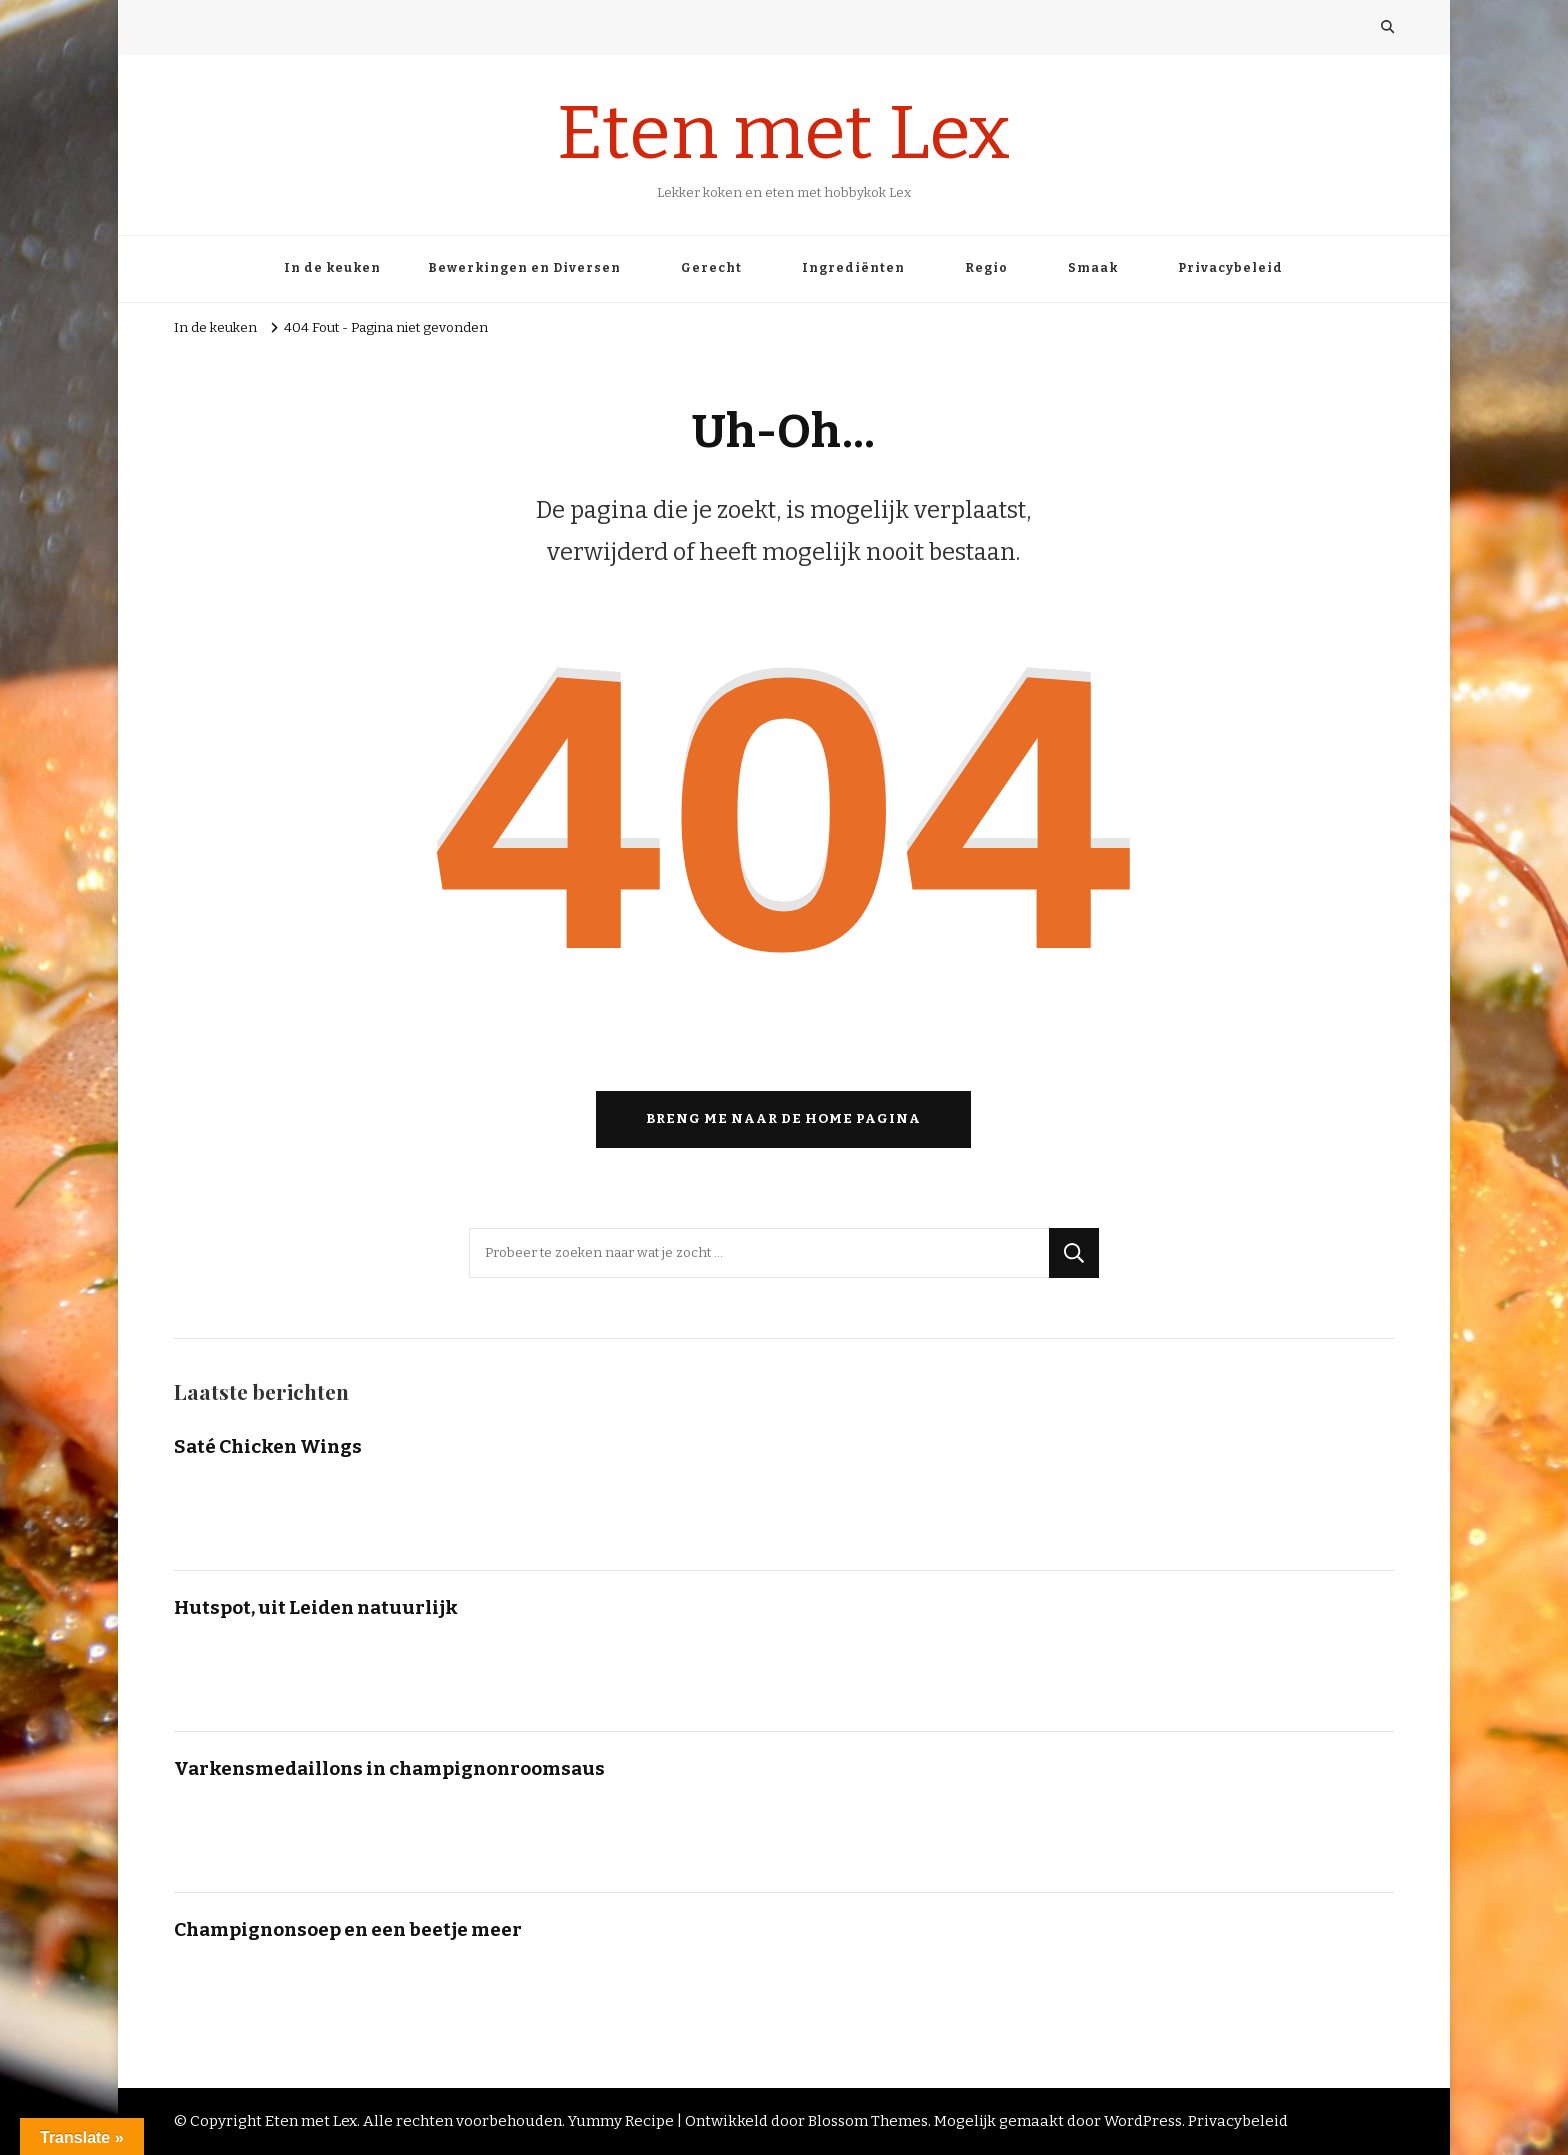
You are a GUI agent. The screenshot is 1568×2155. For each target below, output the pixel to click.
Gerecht (711, 268)
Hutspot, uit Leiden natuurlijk (316, 1607)
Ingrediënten (853, 268)
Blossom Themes (868, 2121)
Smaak (1093, 268)
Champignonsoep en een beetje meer (348, 1929)
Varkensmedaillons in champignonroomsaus (389, 1768)
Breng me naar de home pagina (783, 1119)
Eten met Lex (783, 133)
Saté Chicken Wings (268, 1446)
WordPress (1143, 2121)
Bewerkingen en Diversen (524, 268)
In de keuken (332, 268)
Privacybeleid (1230, 268)
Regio (986, 268)
